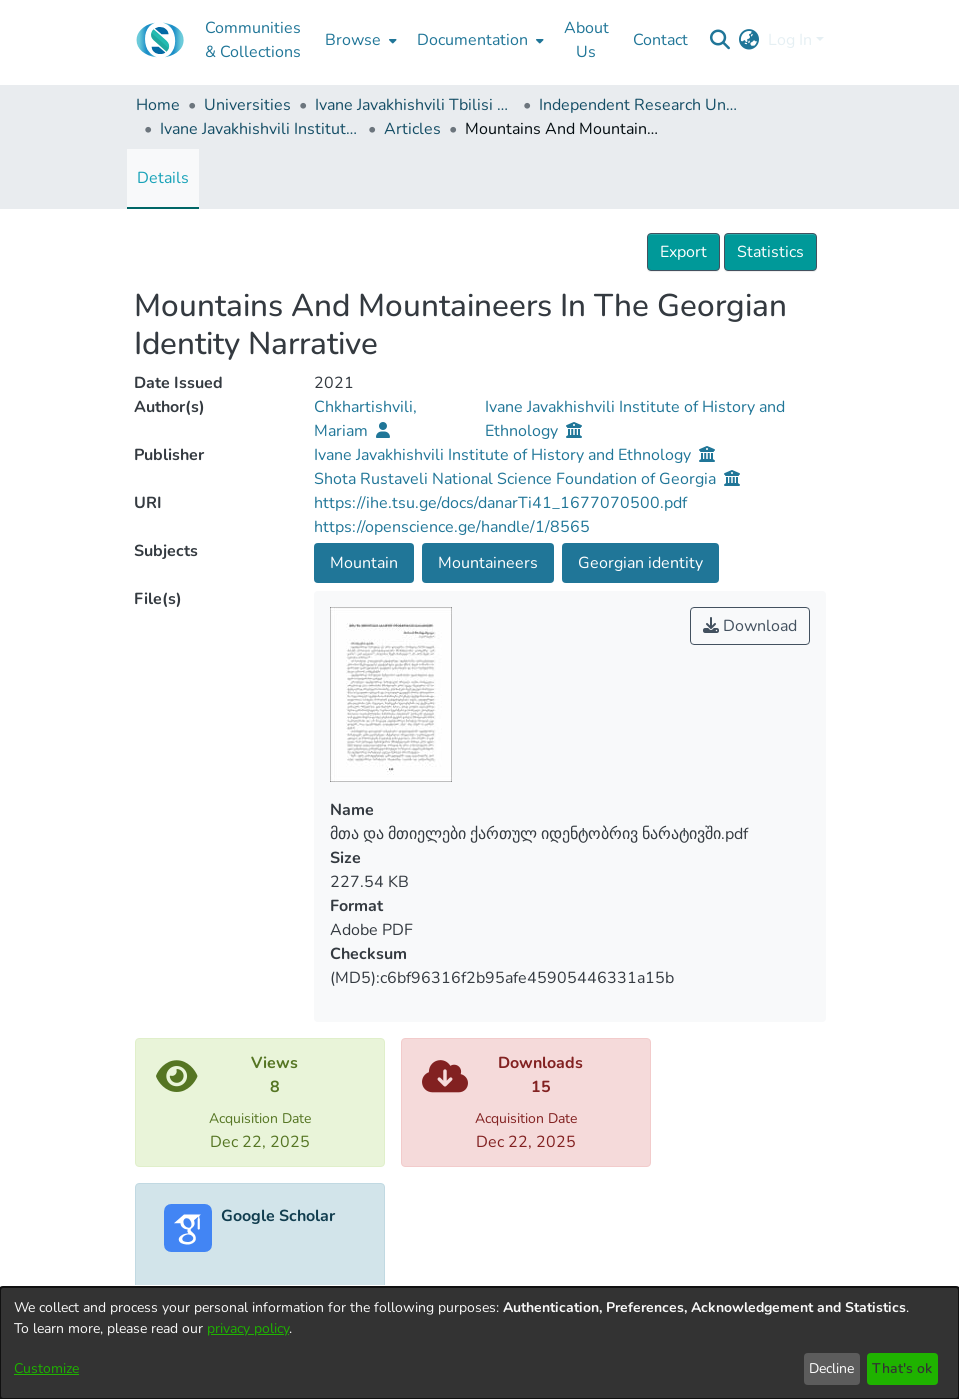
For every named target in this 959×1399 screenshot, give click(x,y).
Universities (247, 105)
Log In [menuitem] (790, 40)
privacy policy (248, 1328)
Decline (831, 1368)
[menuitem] (359, 40)
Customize (46, 1368)
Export (683, 252)
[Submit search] (720, 40)
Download (750, 626)
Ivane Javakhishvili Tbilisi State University (415, 105)
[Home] (160, 40)
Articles (412, 129)
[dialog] (479, 1343)
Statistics (770, 252)
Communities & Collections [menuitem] (253, 40)
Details (163, 178)
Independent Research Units (639, 105)
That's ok (902, 1368)
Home (158, 105)
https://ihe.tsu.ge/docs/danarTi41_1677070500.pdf (500, 503)
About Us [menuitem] (586, 40)
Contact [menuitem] (660, 40)
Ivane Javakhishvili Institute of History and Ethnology (260, 129)
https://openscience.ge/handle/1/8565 (452, 527)
